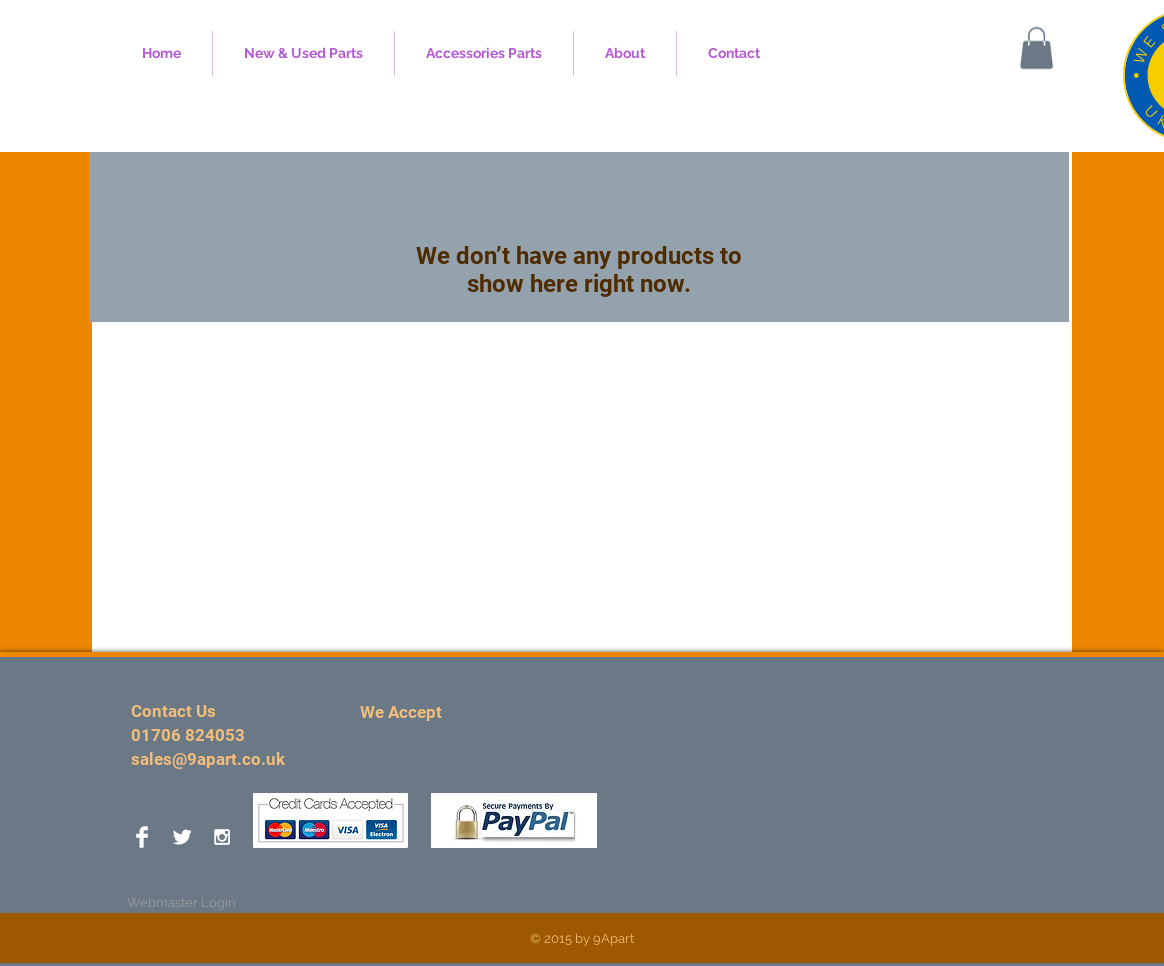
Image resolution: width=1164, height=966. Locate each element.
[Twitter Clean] (182, 837)
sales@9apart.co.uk (208, 759)
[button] (1036, 48)
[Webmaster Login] (181, 903)
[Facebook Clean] (142, 837)
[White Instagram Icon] (222, 837)
